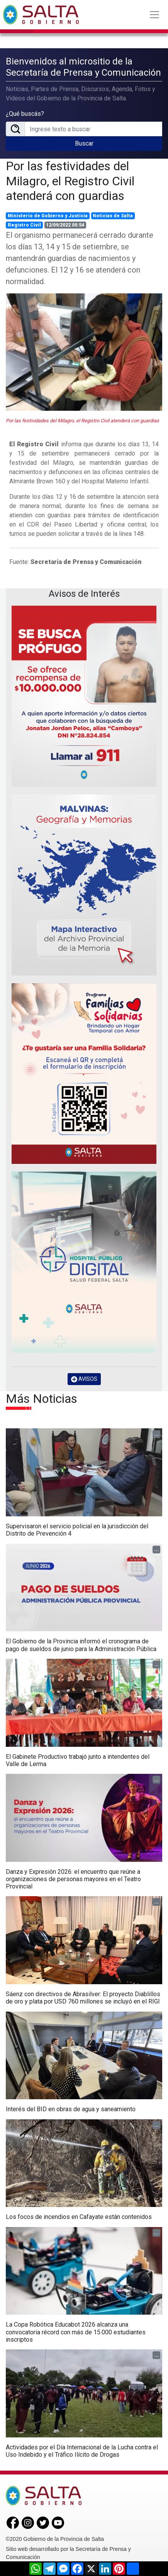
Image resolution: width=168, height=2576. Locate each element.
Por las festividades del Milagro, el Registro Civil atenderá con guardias (70, 180)
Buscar (84, 143)
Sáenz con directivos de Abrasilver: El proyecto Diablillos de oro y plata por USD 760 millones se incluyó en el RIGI (83, 1997)
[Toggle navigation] (154, 14)
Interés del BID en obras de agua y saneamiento (71, 2108)
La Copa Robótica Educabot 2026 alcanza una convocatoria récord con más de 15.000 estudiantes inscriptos (76, 2331)
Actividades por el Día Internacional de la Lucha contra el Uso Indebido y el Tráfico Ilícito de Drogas (82, 2450)
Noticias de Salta (113, 215)
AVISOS (84, 1378)
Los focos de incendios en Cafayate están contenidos (79, 2216)
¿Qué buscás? (25, 113)
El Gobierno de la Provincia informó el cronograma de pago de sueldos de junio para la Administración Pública (81, 1644)
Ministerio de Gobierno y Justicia (48, 215)
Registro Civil (24, 224)
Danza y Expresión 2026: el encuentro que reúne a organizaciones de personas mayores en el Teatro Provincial (73, 1878)
